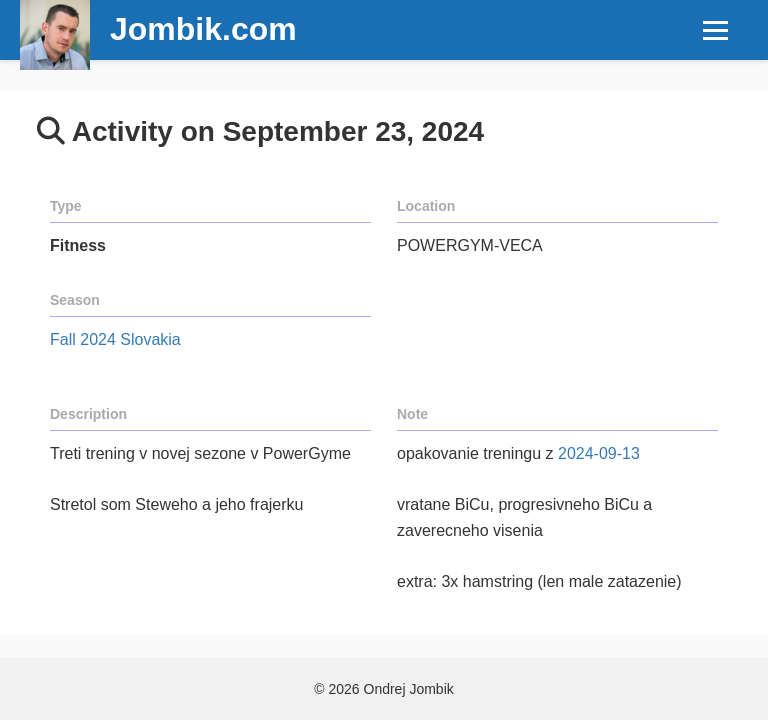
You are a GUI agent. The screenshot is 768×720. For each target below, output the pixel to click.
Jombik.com (203, 29)
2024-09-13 (599, 453)
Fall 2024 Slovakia (115, 339)
